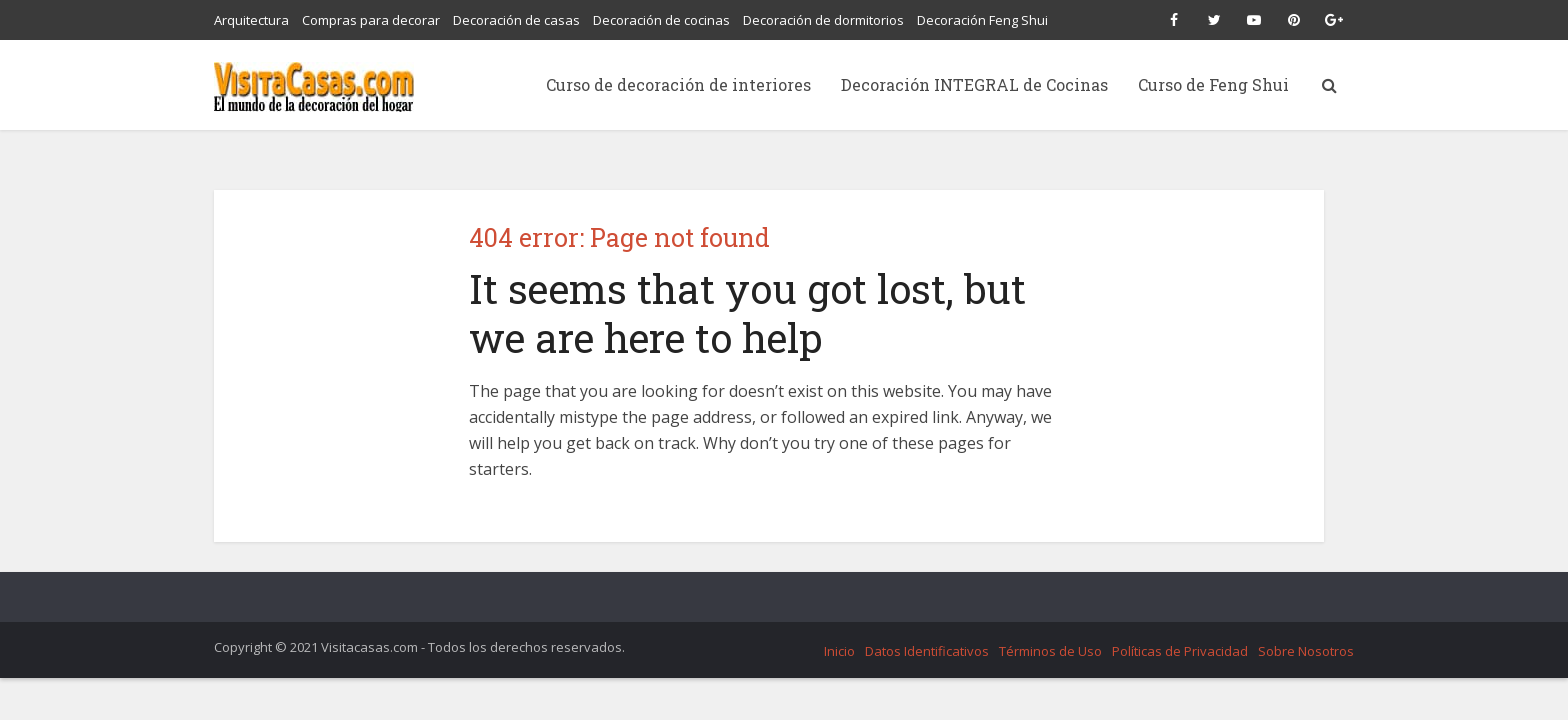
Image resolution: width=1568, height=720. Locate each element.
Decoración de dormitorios (823, 20)
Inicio (839, 651)
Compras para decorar (371, 20)
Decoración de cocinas (661, 20)
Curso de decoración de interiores (678, 84)
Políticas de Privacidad (1180, 651)
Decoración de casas (516, 20)
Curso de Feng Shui (1213, 84)
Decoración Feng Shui (982, 20)
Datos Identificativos (927, 651)
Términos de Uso (1050, 651)
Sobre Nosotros (1306, 651)
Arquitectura (251, 20)
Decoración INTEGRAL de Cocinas (974, 84)
